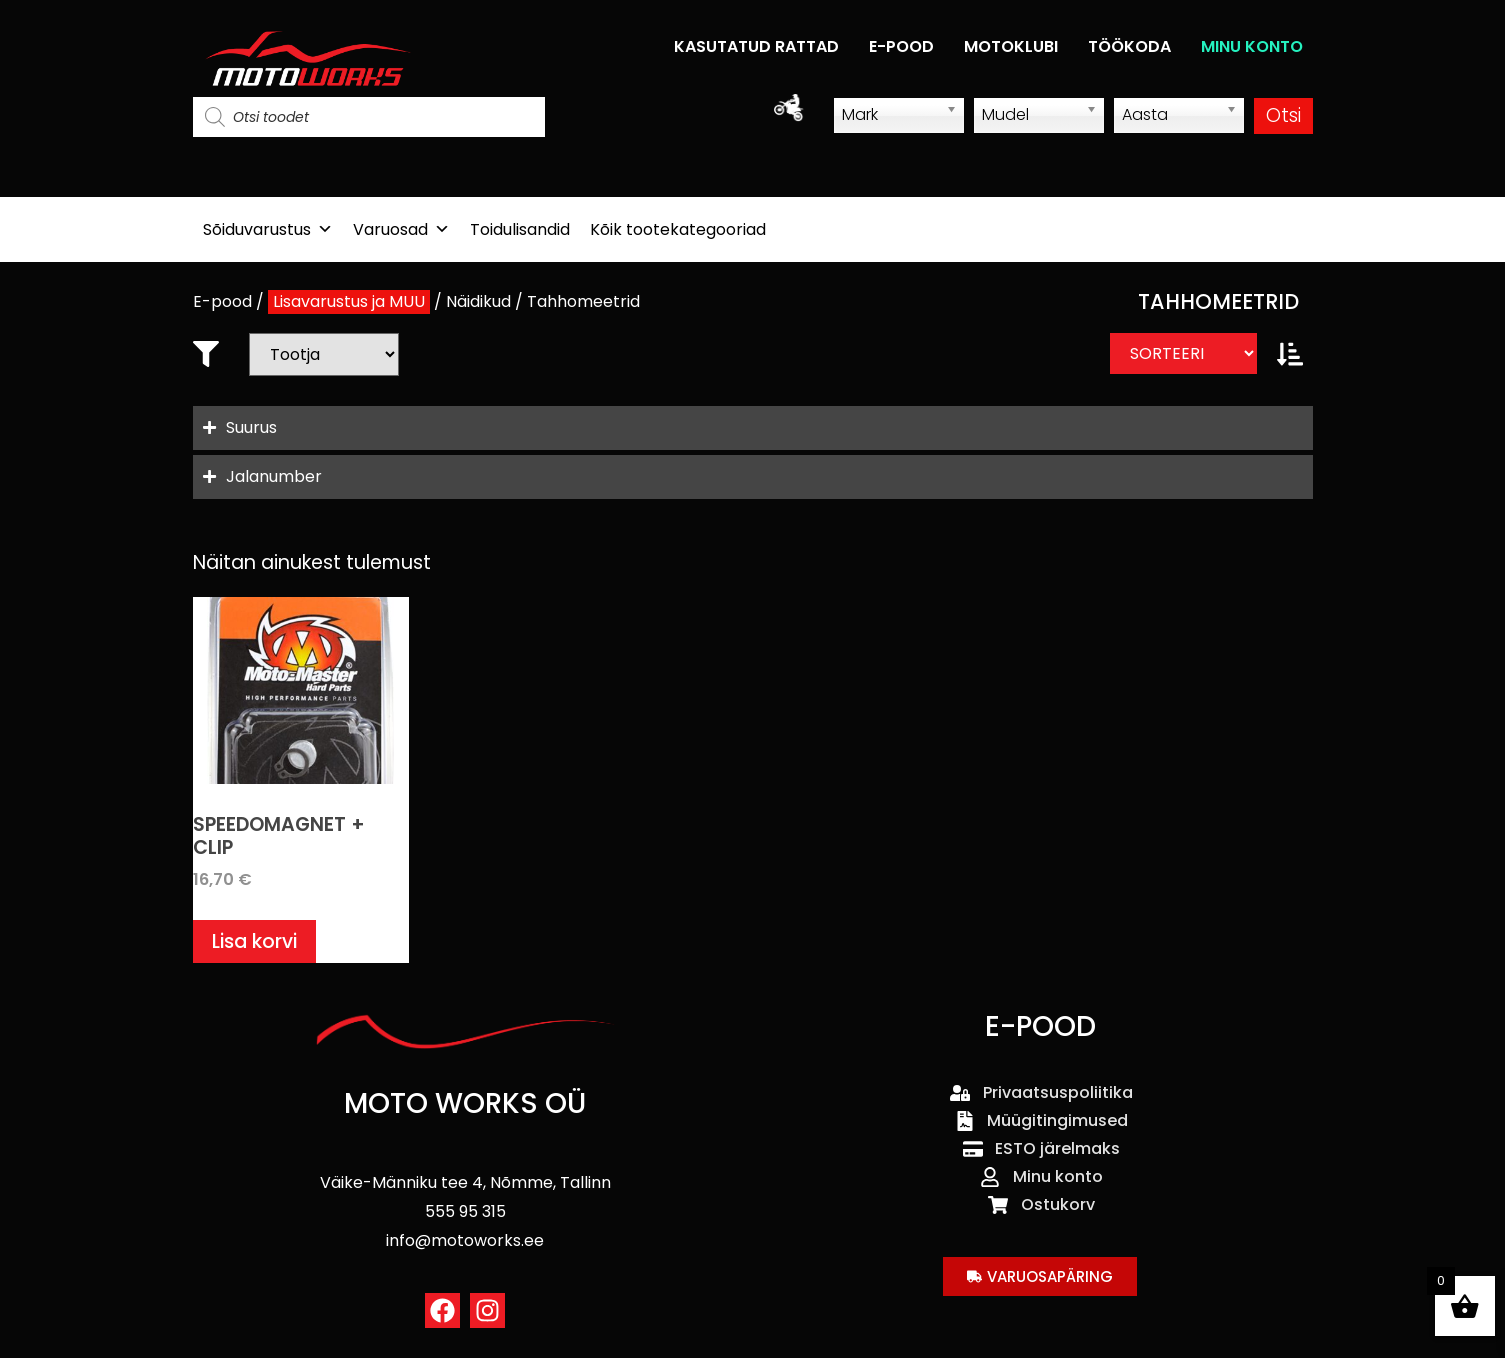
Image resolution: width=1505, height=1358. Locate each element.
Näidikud (478, 301)
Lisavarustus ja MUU (349, 301)
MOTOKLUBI (1011, 46)
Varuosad (401, 229)
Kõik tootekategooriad (678, 229)
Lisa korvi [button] (254, 941)
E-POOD (901, 46)
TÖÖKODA (1129, 46)
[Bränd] (324, 354)
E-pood (222, 301)
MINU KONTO (1252, 46)
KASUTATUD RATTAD (756, 46)
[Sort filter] (1183, 353)
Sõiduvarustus (268, 229)
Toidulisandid (520, 229)
